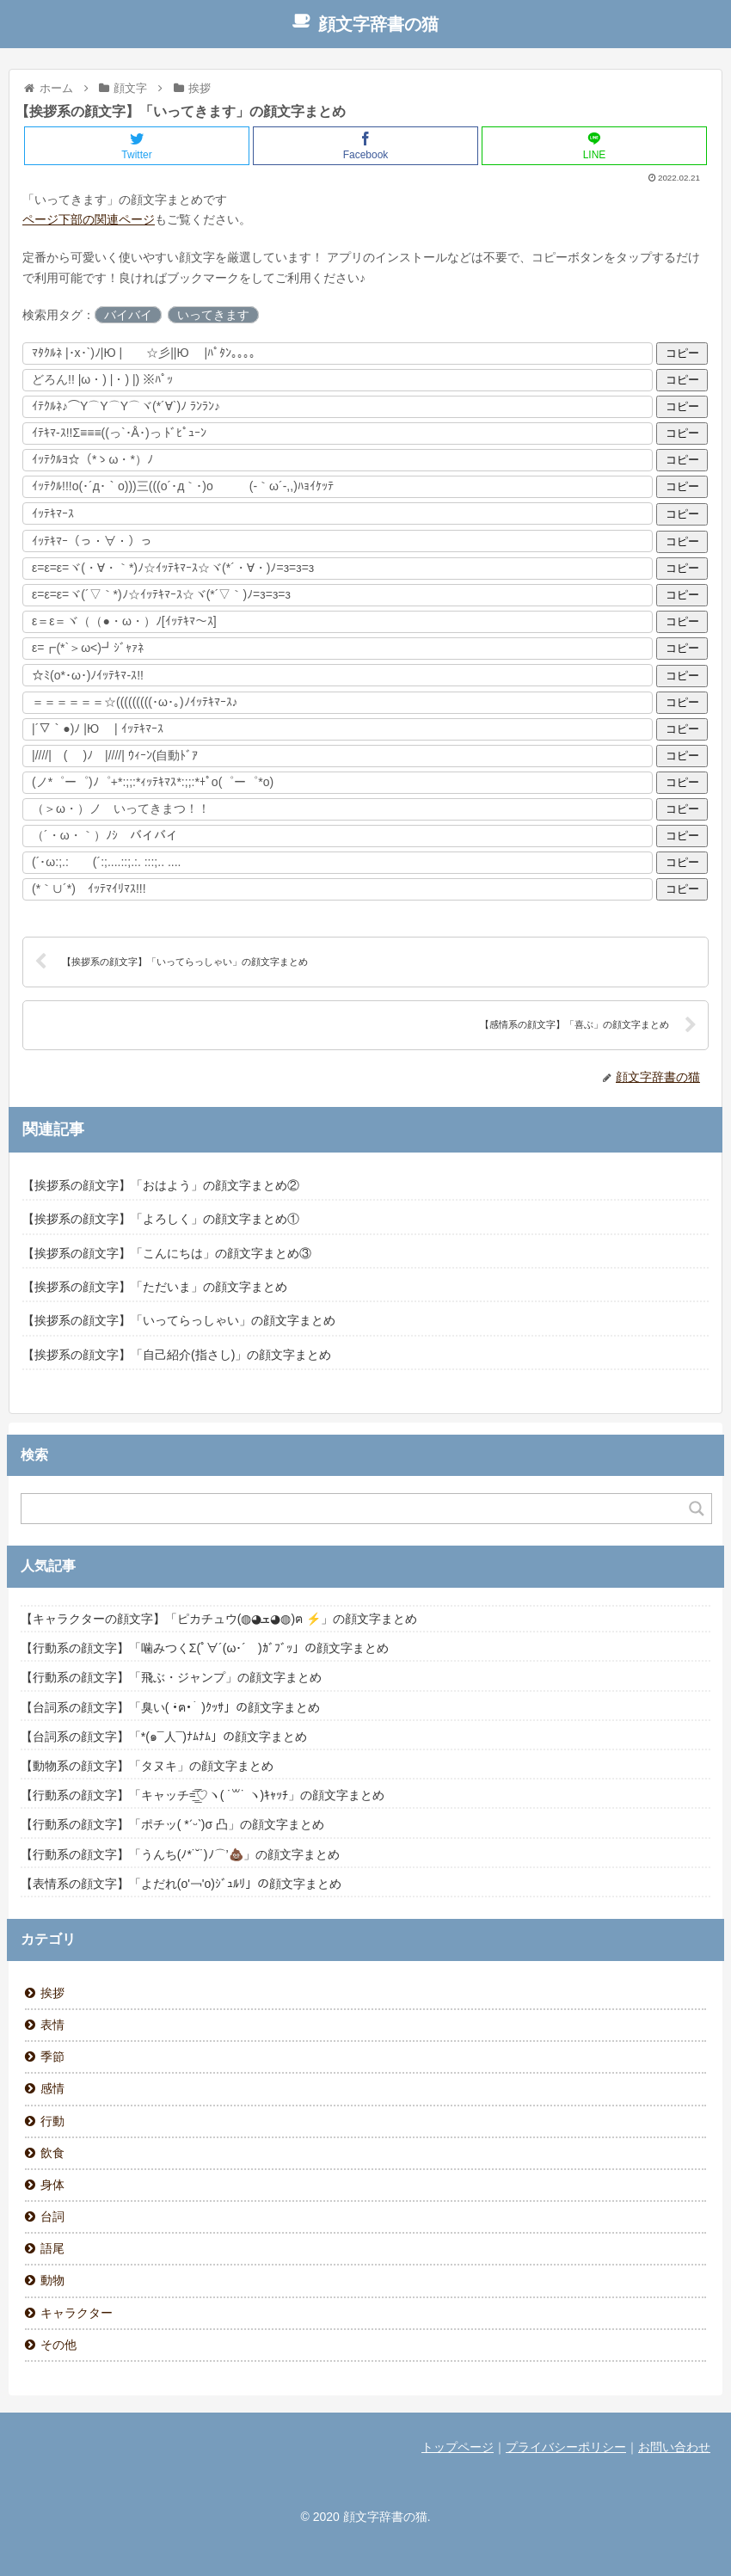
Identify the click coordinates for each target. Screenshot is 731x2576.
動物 (52, 2280)
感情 (52, 2088)
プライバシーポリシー (566, 2447)
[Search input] (356, 1508)
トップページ (457, 2447)
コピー (682, 353)
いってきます (213, 315)
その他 (58, 2345)
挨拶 (52, 1993)
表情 (52, 2025)
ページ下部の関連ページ (88, 219)
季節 (52, 2056)
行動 (52, 2121)
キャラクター (76, 2313)
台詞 (52, 2216)
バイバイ (128, 315)
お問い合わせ (674, 2447)
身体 (52, 2185)
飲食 (52, 2153)
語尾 (52, 2248)
